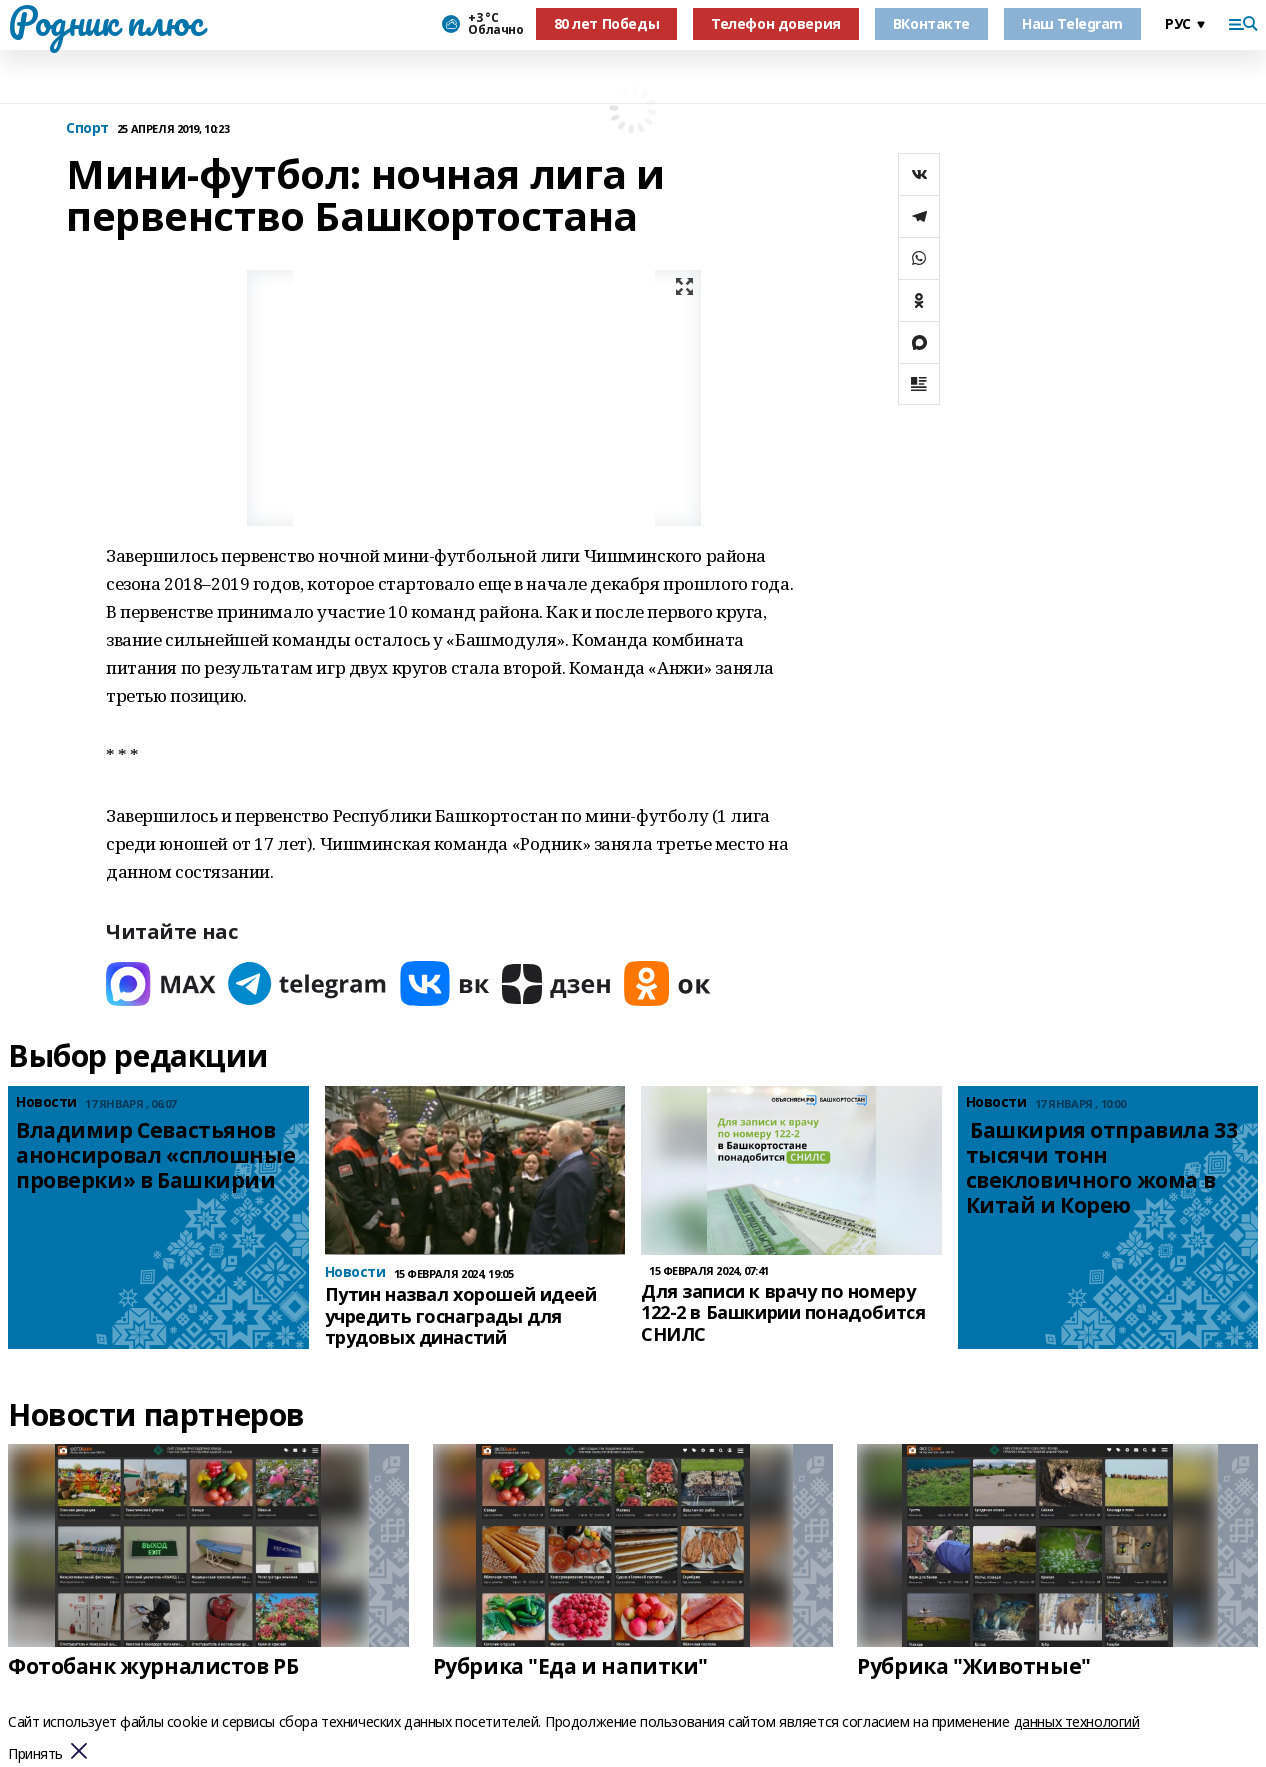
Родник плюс (105, 21)
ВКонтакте (931, 23)
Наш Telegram (1072, 23)
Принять (35, 1754)
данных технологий (1077, 1721)
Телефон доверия (776, 23)
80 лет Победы (607, 23)
